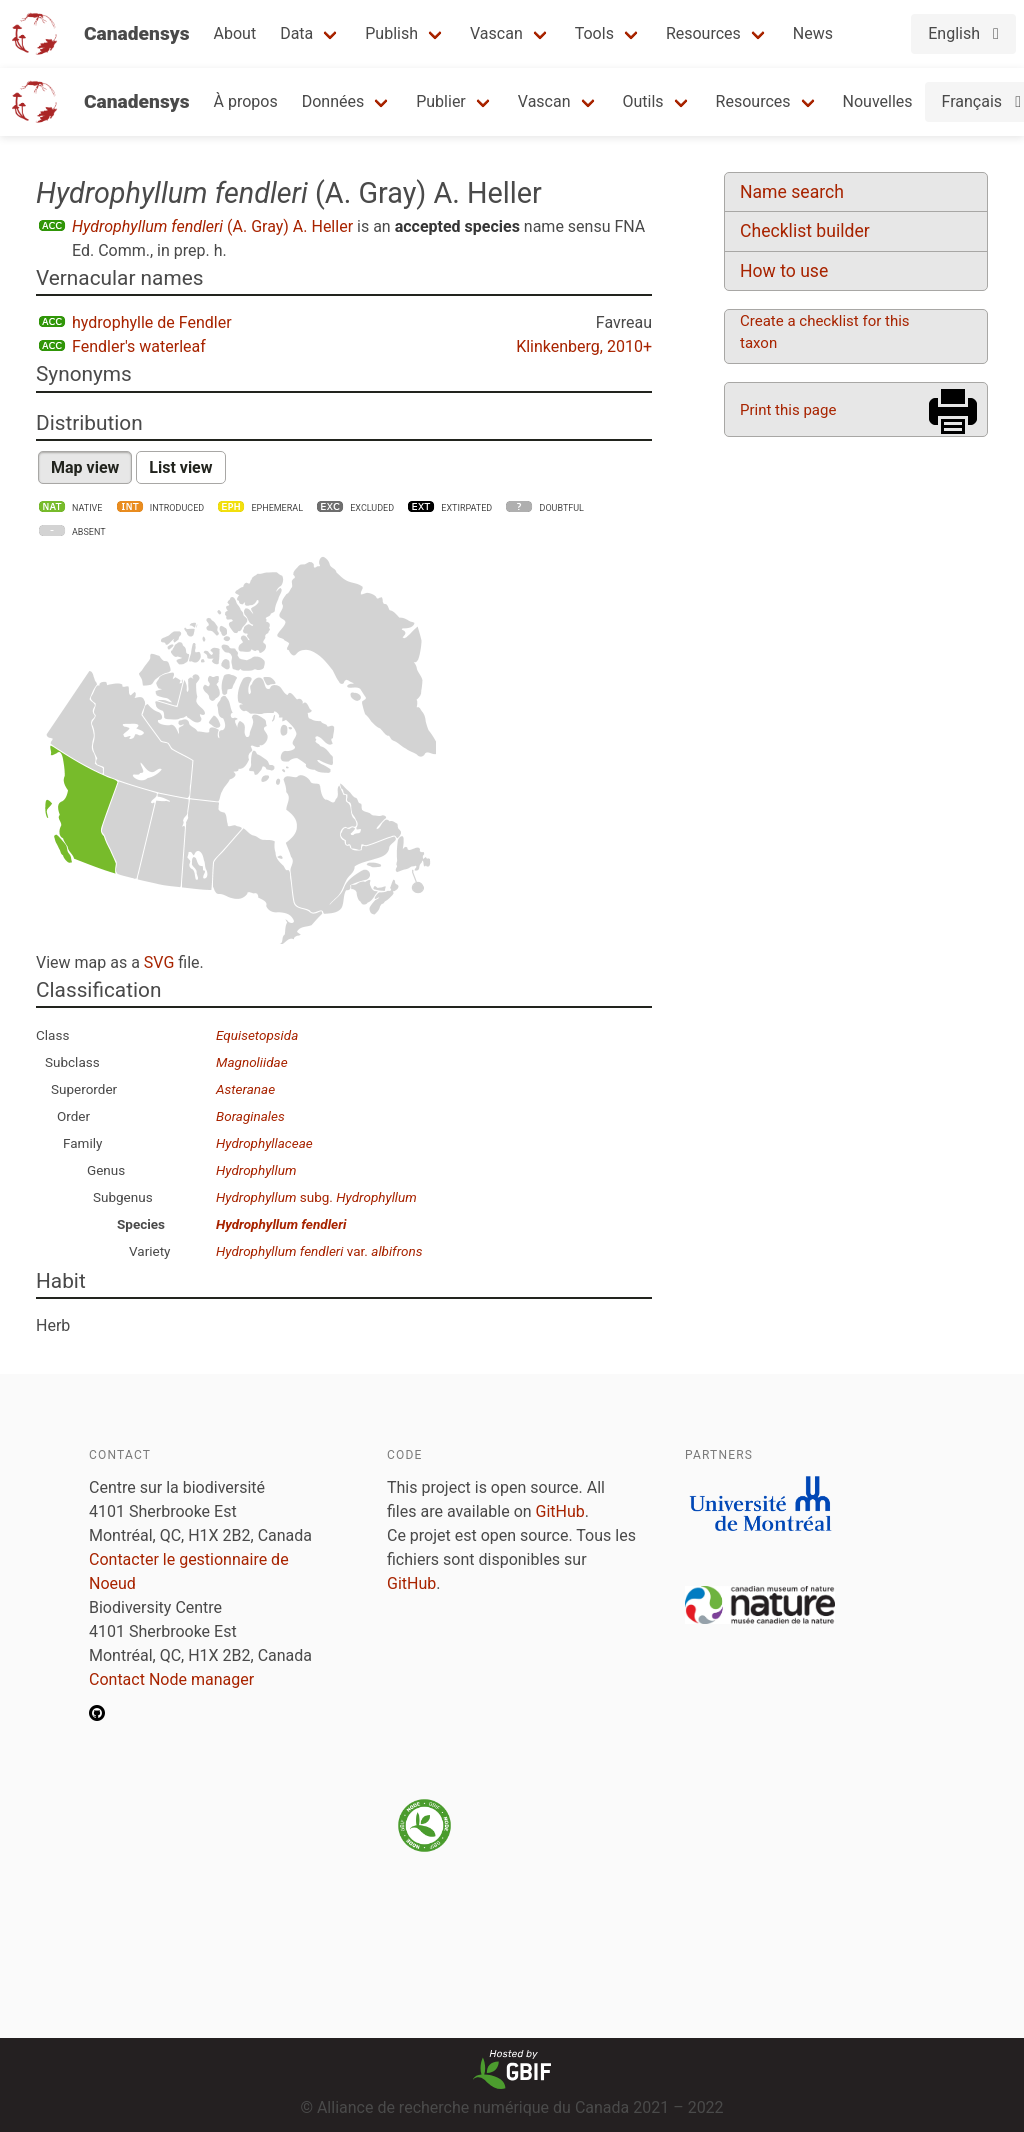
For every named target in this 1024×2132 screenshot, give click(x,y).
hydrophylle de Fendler (152, 322)
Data (296, 33)
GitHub (560, 1511)
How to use (784, 271)
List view (180, 467)
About (235, 33)
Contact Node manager (171, 1679)
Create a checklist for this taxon (825, 332)
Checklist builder (805, 231)
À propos (246, 101)
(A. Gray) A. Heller (212, 226)
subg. (316, 1197)
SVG (159, 962)
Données (333, 101)
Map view (85, 467)
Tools (594, 33)
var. (319, 1251)
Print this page (788, 410)
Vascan (496, 33)
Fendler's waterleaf (139, 346)
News (813, 33)
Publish (391, 33)
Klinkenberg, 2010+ (584, 346)
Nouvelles (878, 101)
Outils (643, 101)
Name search (792, 192)
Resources (703, 33)
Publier (441, 101)
